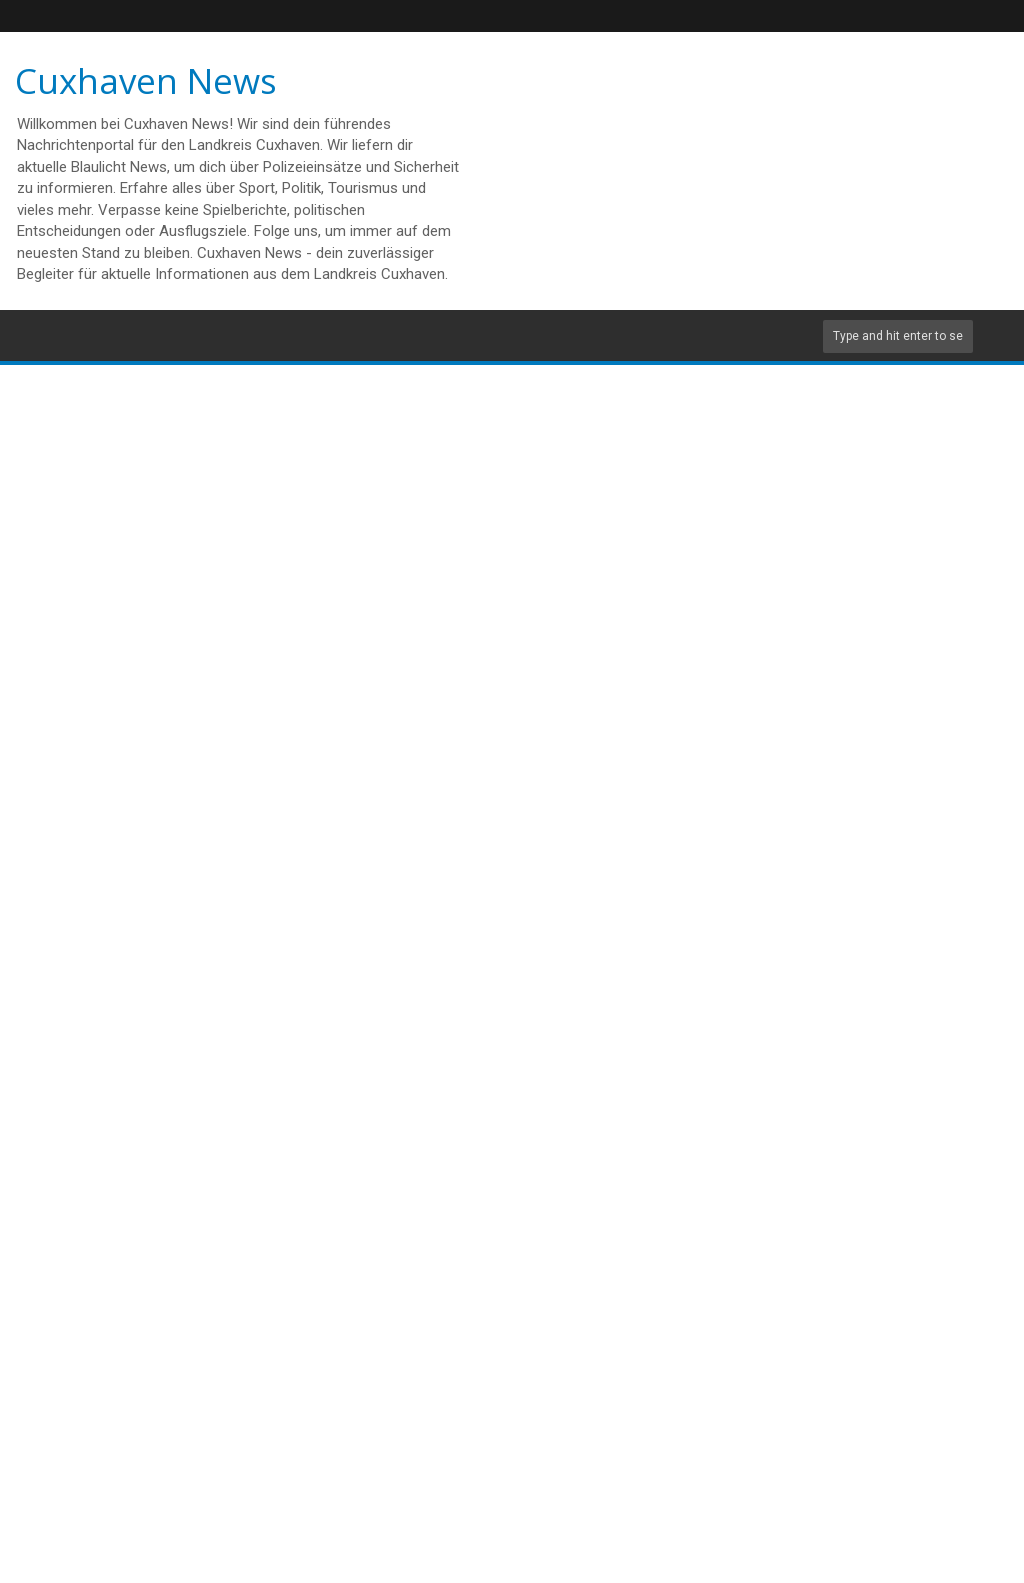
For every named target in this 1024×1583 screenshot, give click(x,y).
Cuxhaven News (146, 80)
